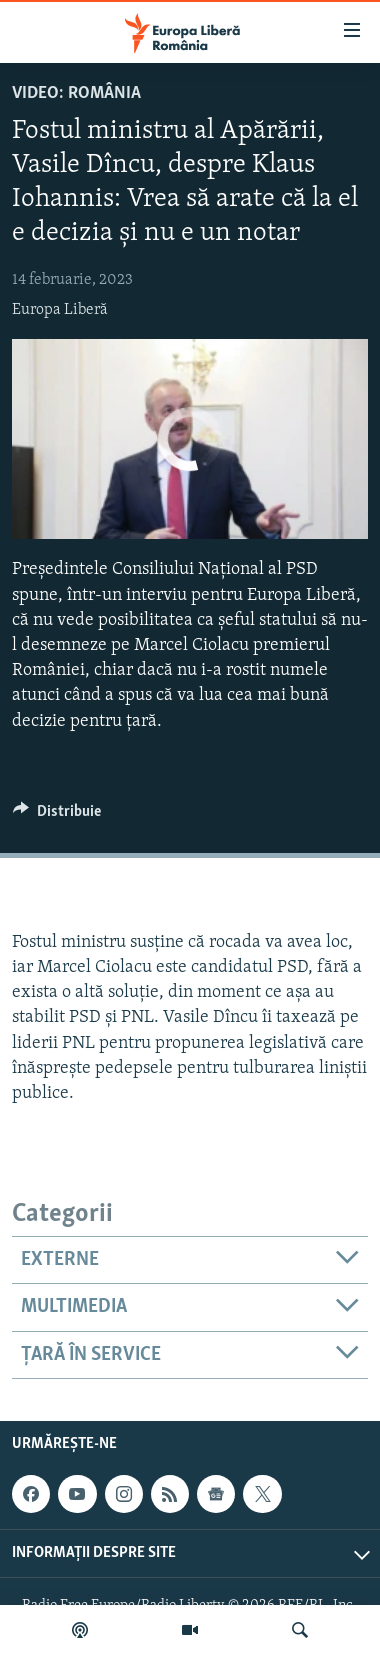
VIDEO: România (76, 93)
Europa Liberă (60, 310)
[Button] (57, 816)
